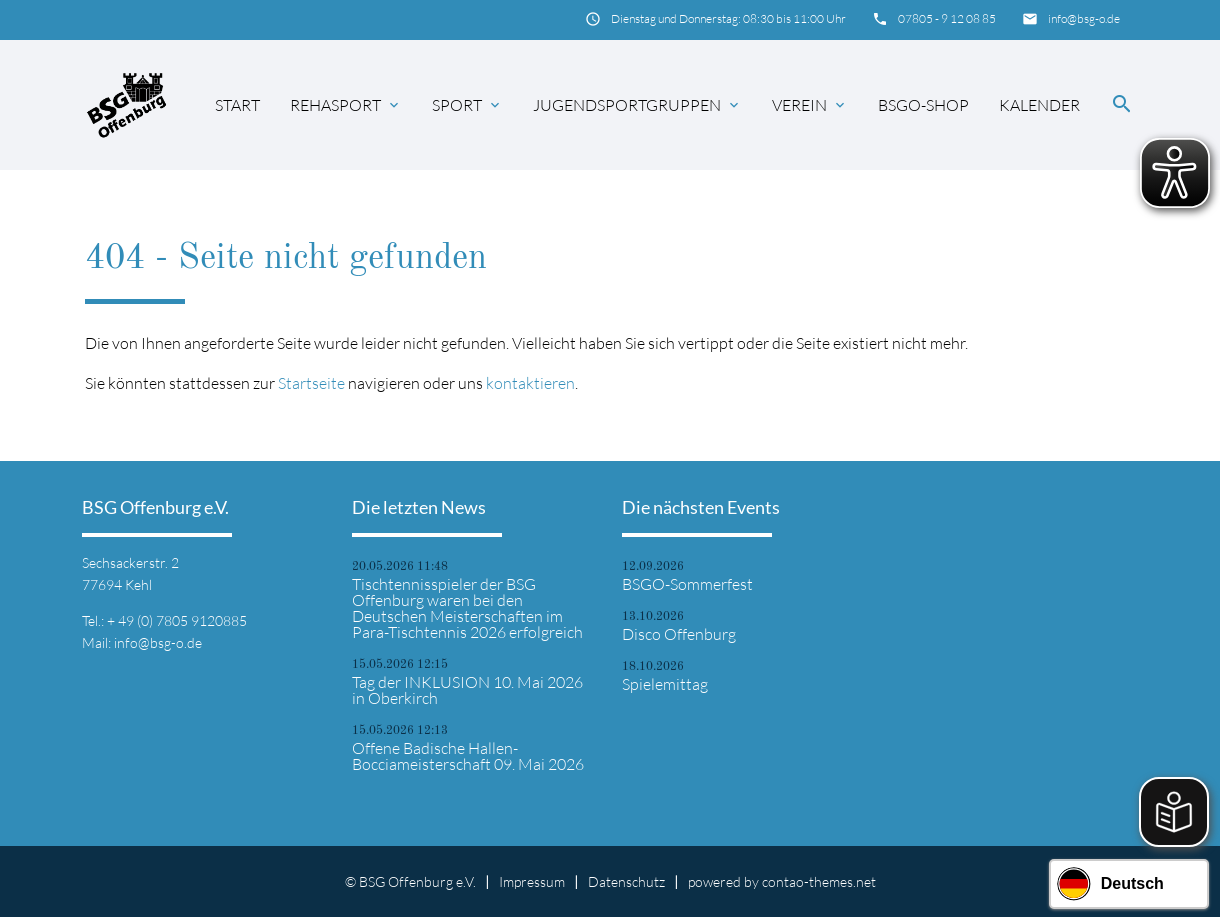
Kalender (1039, 105)
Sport (467, 105)
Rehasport (346, 105)
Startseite (311, 383)
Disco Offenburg (679, 634)
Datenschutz (626, 881)
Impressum (532, 881)
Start (237, 105)
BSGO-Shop (923, 105)
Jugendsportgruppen (637, 105)
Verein (810, 105)
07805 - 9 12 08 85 (947, 18)
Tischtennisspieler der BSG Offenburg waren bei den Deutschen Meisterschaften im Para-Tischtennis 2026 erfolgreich (467, 608)
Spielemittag (665, 684)
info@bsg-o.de (1084, 18)
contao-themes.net (819, 881)
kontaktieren (530, 383)
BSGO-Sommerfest (687, 584)
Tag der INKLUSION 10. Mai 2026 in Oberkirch (467, 690)
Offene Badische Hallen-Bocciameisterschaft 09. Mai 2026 (468, 756)
